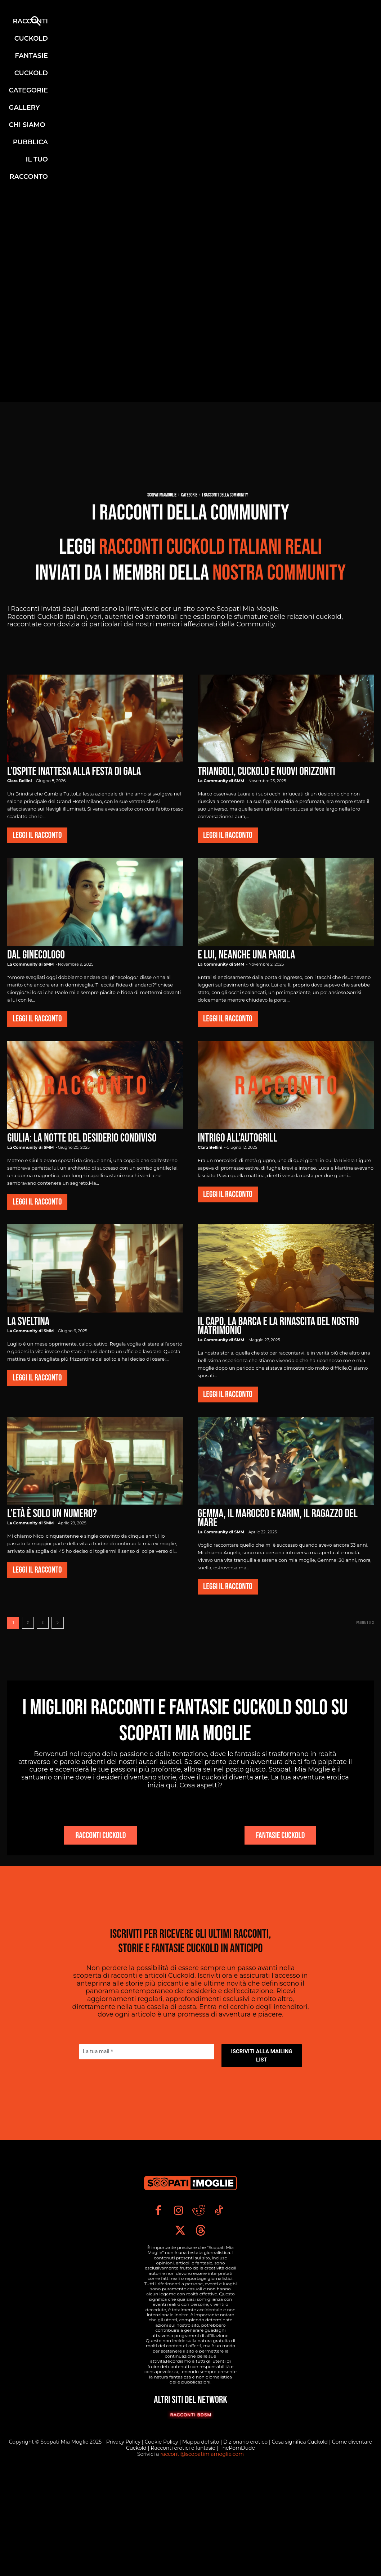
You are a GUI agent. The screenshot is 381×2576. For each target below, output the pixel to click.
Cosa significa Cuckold (299, 2539)
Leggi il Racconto (37, 835)
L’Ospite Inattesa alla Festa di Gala (74, 772)
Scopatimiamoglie (161, 495)
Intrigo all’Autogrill (237, 1138)
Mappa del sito (201, 2539)
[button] (36, 22)
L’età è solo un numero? (52, 1514)
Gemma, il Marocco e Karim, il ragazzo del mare (278, 1518)
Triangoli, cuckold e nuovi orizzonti (266, 772)
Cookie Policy (162, 2539)
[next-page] (57, 1623)
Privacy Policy (124, 2539)
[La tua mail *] (146, 2128)
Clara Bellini (19, 780)
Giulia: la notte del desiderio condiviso (82, 1138)
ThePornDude (237, 2545)
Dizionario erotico (246, 2539)
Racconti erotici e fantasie (183, 2545)
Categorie (189, 495)
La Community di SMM (221, 780)
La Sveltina (28, 1322)
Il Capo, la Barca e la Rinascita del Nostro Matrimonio (278, 1326)
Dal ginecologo (36, 955)
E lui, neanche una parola (246, 955)
